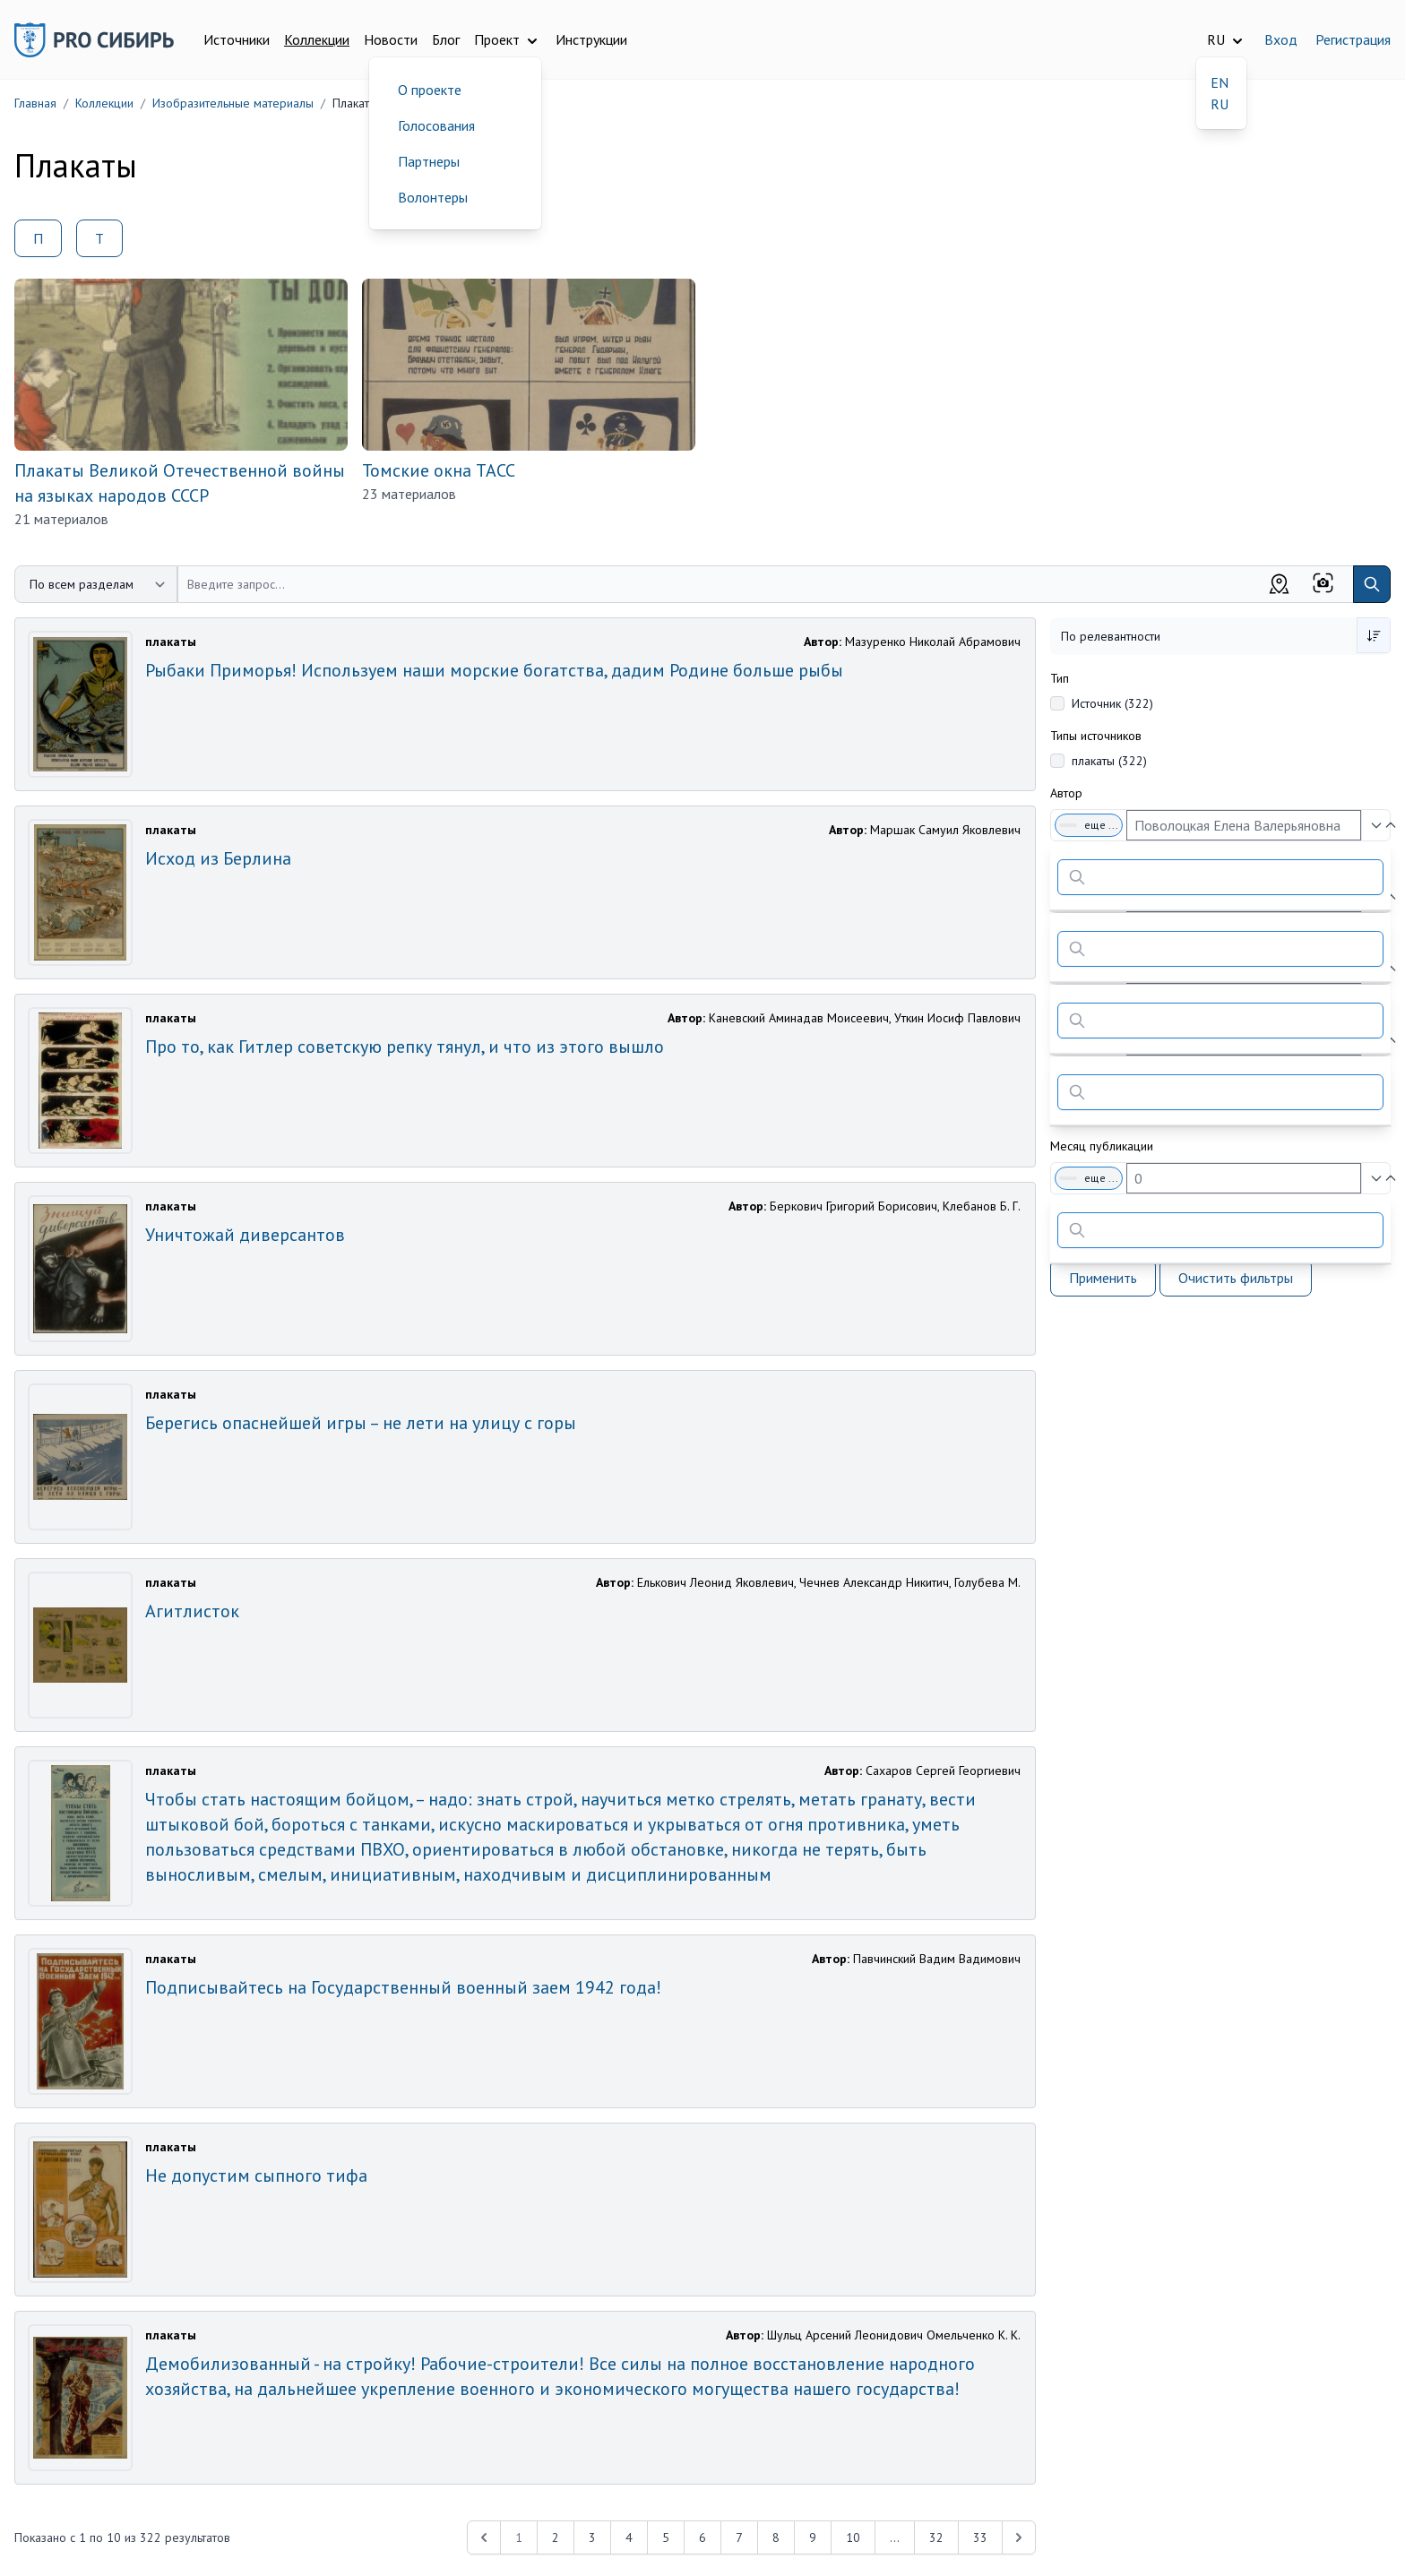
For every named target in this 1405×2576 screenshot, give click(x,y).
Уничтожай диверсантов (245, 1234)
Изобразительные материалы (233, 103)
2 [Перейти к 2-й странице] (555, 2537)
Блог (446, 39)
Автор (1066, 793)
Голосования (436, 125)
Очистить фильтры (1235, 1278)
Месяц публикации (1101, 1146)
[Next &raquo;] (1019, 2537)
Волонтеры (433, 197)
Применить (1103, 1278)
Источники (236, 39)
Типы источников (1096, 736)
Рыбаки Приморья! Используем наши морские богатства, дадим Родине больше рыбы (494, 670)
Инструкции (591, 39)
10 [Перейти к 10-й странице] (853, 2537)
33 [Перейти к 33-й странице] (980, 2537)
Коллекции (316, 39)
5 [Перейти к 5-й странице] (665, 2537)
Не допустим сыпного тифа (256, 2175)
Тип (1059, 678)
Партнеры (429, 161)
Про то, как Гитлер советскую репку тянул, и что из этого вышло (404, 1046)
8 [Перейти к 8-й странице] (776, 2537)
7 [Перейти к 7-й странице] (739, 2537)
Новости (391, 39)
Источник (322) (1112, 703)
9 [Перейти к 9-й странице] (812, 2537)
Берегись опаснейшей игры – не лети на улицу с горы (360, 1422)
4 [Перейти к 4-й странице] (629, 2537)
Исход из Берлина (218, 858)
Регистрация (1353, 39)
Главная (35, 103)
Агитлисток (192, 1611)
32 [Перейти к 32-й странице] (936, 2537)
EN (1219, 82)
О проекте (429, 90)
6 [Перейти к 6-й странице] (702, 2537)
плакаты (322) (1109, 761)
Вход (1280, 39)
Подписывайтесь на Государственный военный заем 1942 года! (403, 1987)
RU (1219, 104)
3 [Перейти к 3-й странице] (592, 2537)
